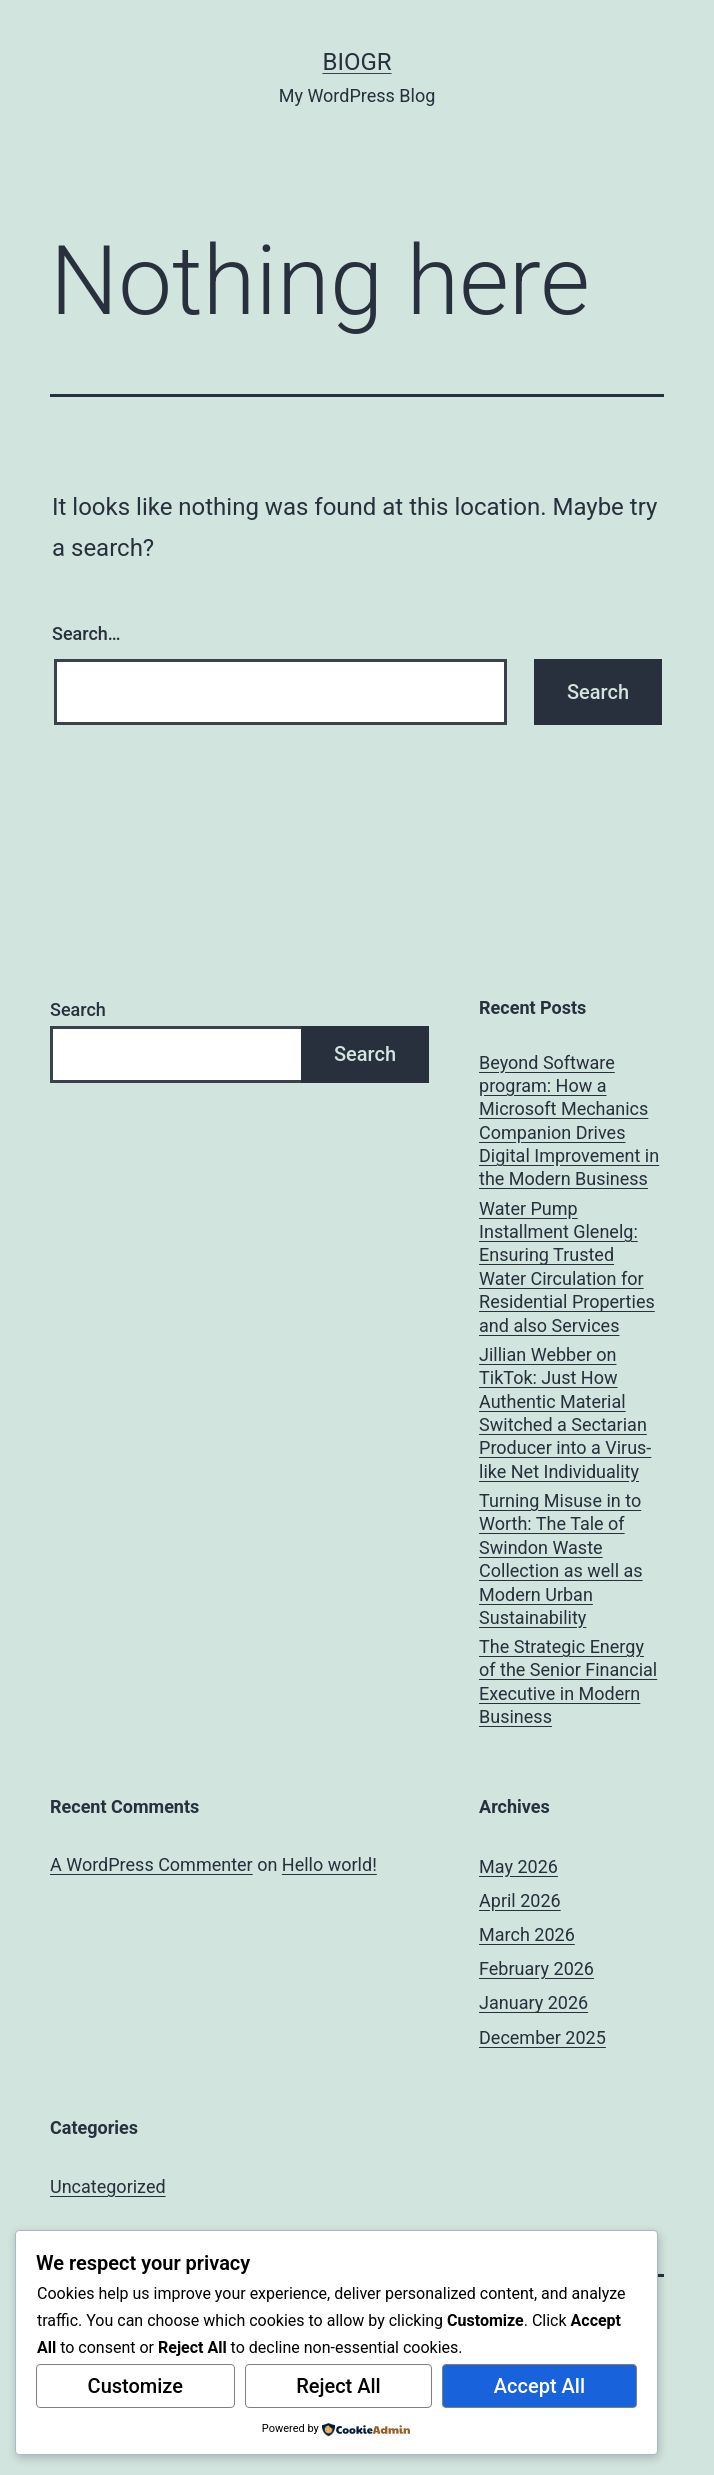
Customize (135, 2386)
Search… (86, 633)
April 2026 (520, 1900)
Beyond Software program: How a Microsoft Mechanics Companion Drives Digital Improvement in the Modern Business (569, 1121)
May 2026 (518, 1866)
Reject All (338, 2386)
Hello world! (329, 1864)
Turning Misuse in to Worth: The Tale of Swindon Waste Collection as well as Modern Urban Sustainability (561, 1559)
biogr (356, 62)
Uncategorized (108, 2186)
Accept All (539, 2386)
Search (78, 1009)
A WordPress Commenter (151, 1864)
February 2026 (536, 1968)
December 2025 (542, 2037)
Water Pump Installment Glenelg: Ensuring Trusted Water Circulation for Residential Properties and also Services (567, 1267)
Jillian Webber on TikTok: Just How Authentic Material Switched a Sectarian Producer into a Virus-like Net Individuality (565, 1413)
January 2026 (533, 2002)
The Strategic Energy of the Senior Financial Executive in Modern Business (568, 1681)
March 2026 (527, 1934)
